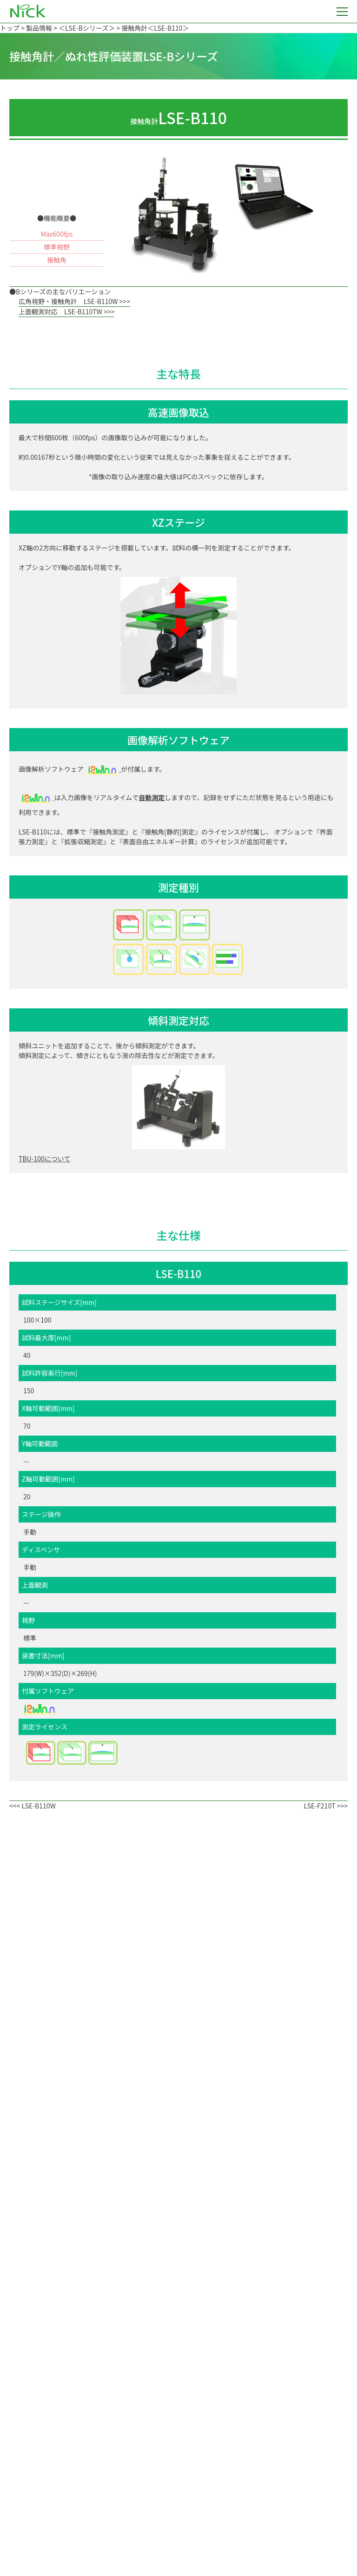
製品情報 (39, 28)
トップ (10, 28)
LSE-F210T (319, 1805)
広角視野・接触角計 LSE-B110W (68, 301)
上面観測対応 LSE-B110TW (60, 311)
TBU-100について (44, 1158)
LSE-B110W (38, 1805)
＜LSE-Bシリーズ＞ (87, 28)
